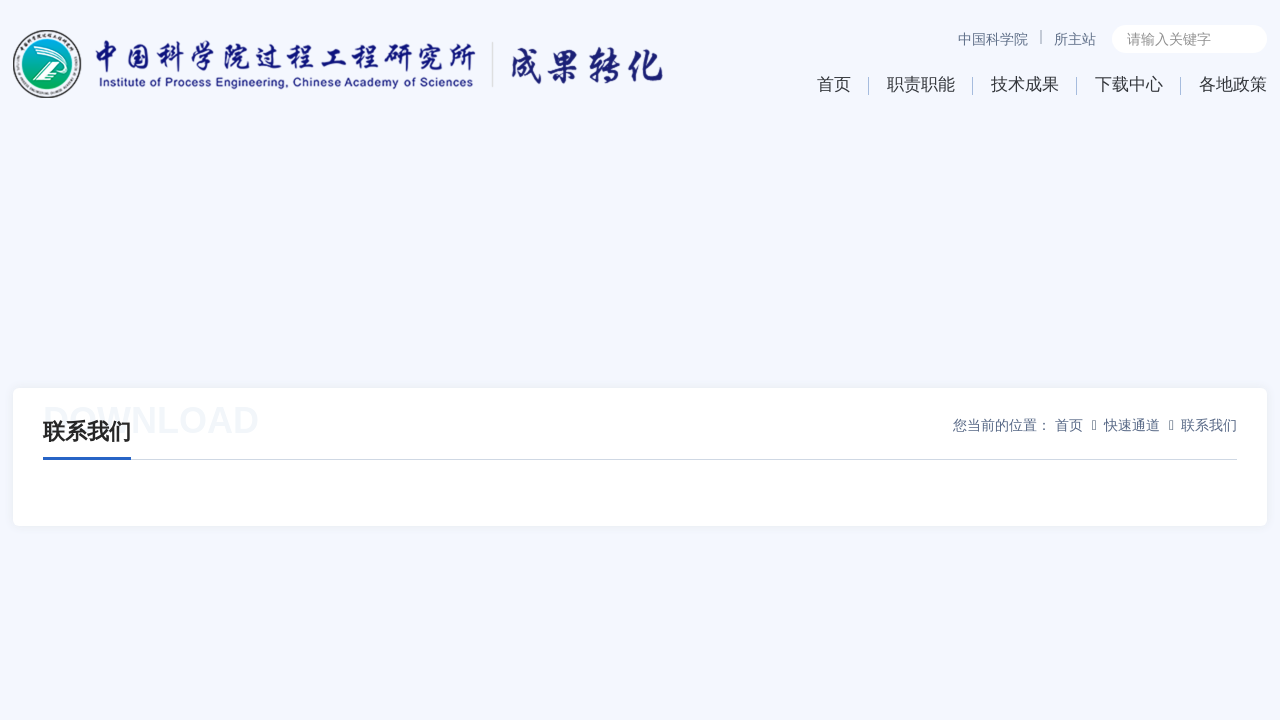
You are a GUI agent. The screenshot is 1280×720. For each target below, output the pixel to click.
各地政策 (1233, 84)
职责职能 (921, 84)
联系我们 (1209, 425)
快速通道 (1132, 425)
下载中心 (1129, 84)
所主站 (1075, 39)
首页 (834, 84)
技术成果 (1025, 84)
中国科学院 (993, 39)
